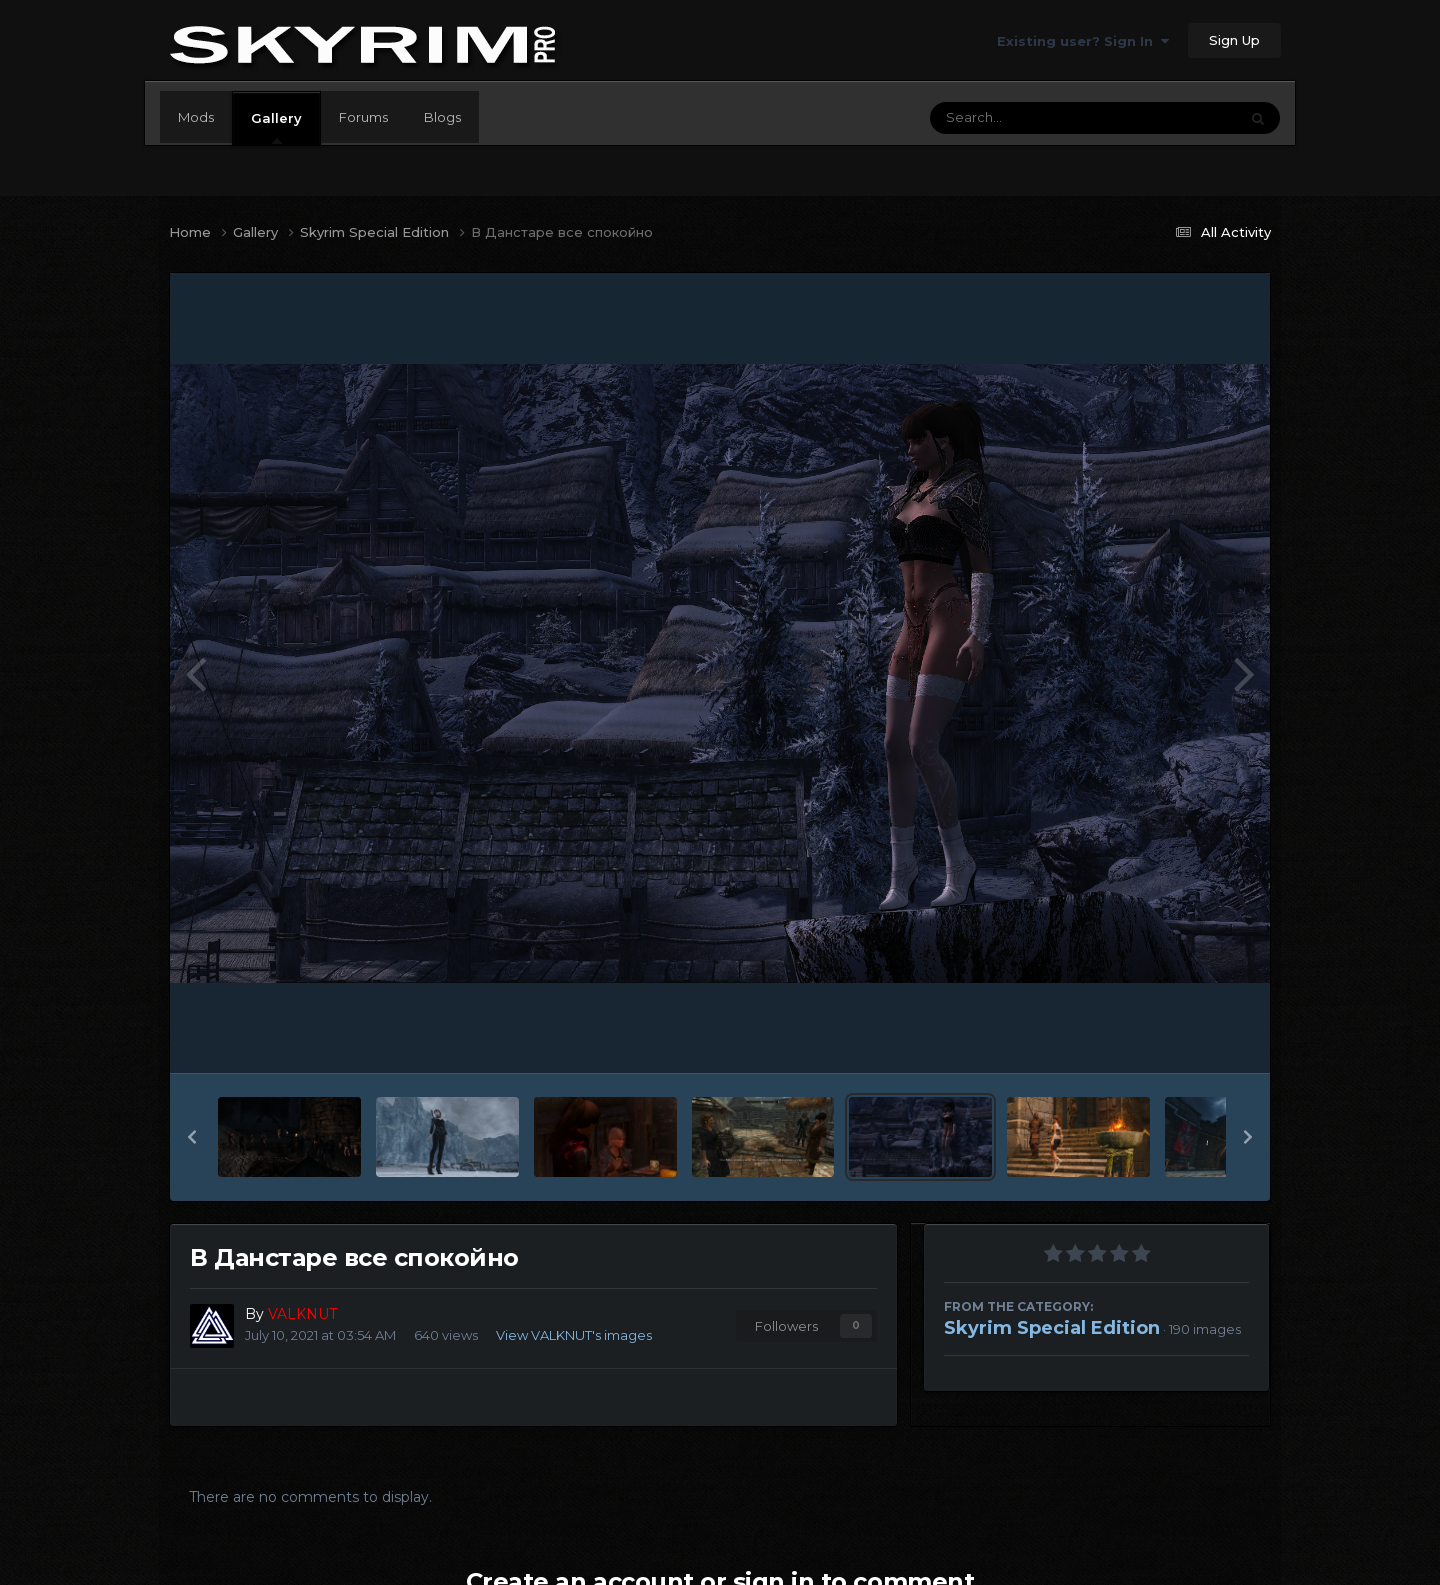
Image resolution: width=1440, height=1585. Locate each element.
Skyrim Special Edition (1052, 1328)
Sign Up (1234, 40)
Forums (363, 117)
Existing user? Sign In (1083, 41)
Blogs (442, 117)
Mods (196, 117)
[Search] (1029, 118)
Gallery (276, 127)
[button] (192, 1137)
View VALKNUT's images (574, 1335)
